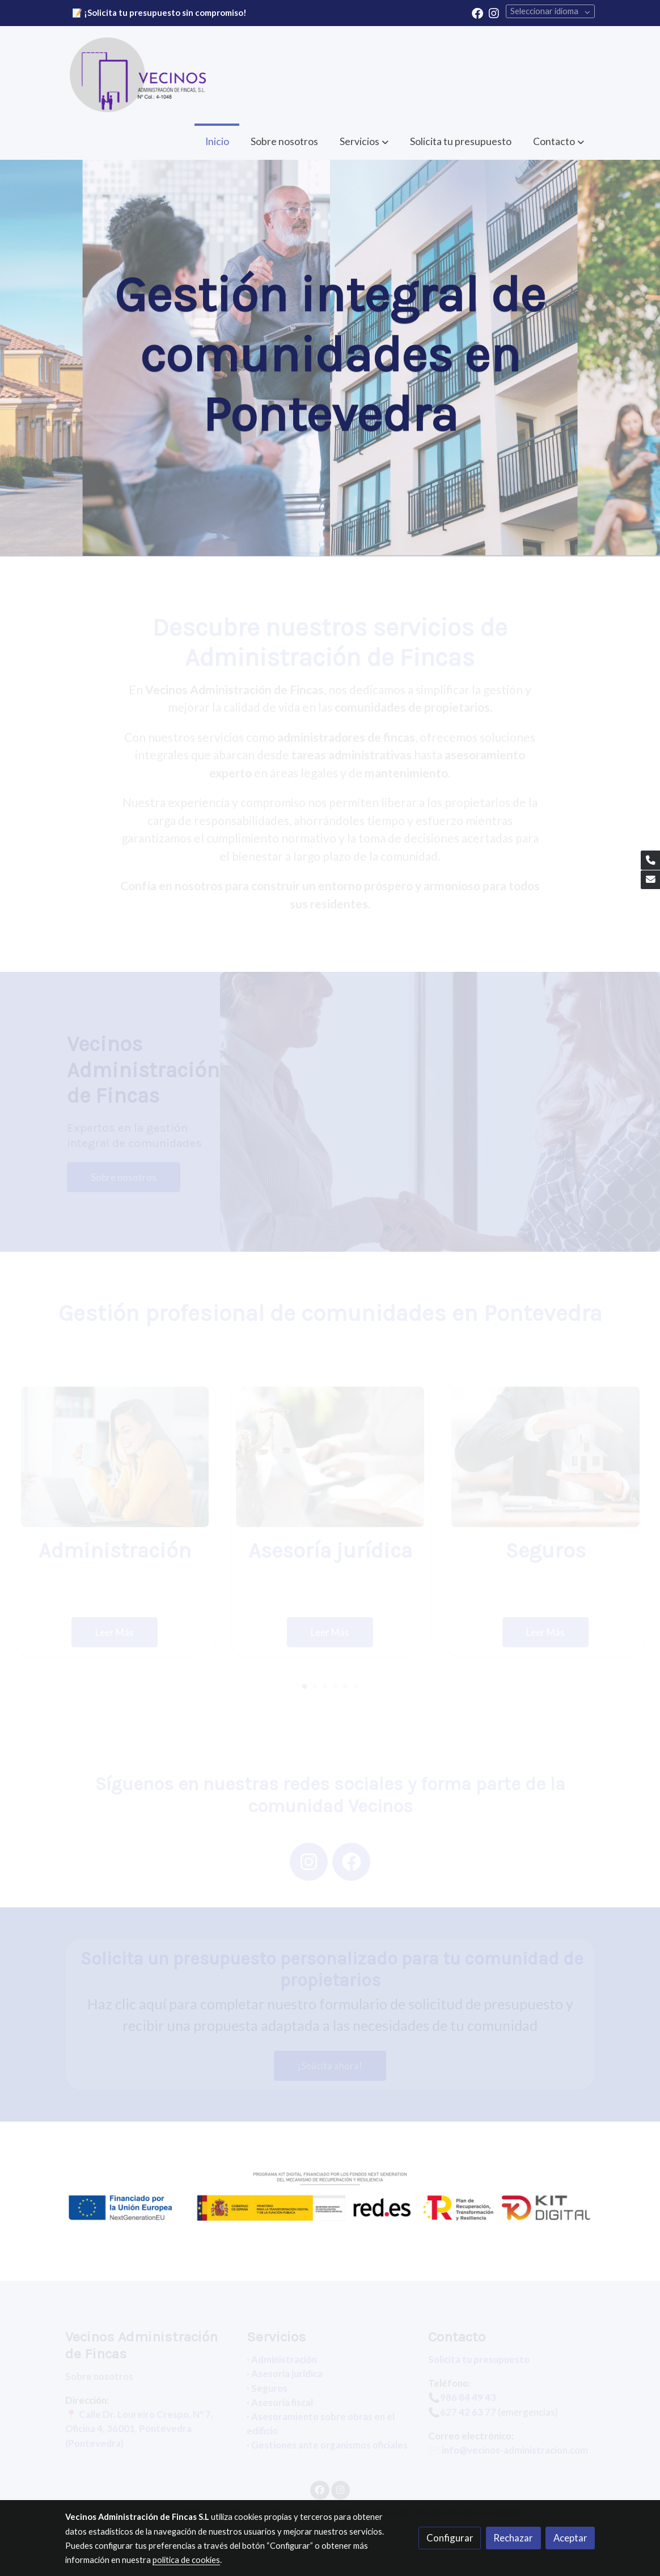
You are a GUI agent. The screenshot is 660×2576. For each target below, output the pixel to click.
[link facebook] (477, 12)
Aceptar (570, 2538)
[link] (138, 75)
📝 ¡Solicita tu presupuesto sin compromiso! (159, 13)
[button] (559, 141)
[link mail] (650, 880)
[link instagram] (494, 12)
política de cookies (186, 2560)
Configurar (449, 2538)
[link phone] (650, 860)
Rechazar (513, 2538)
